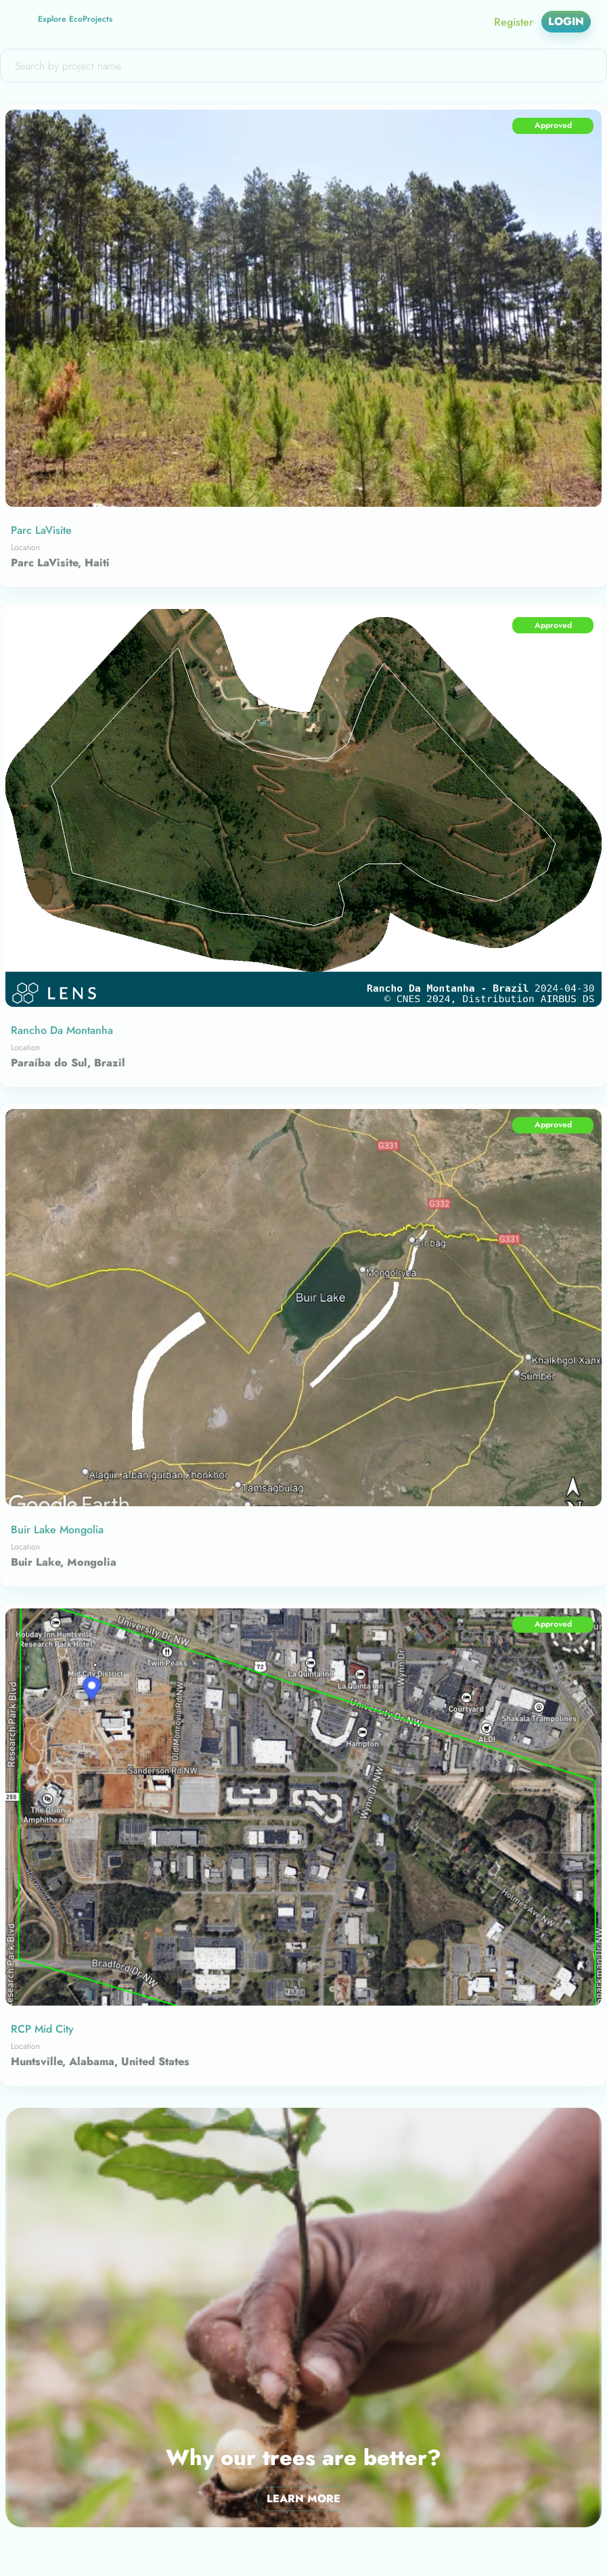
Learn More (303, 2498)
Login (566, 21)
